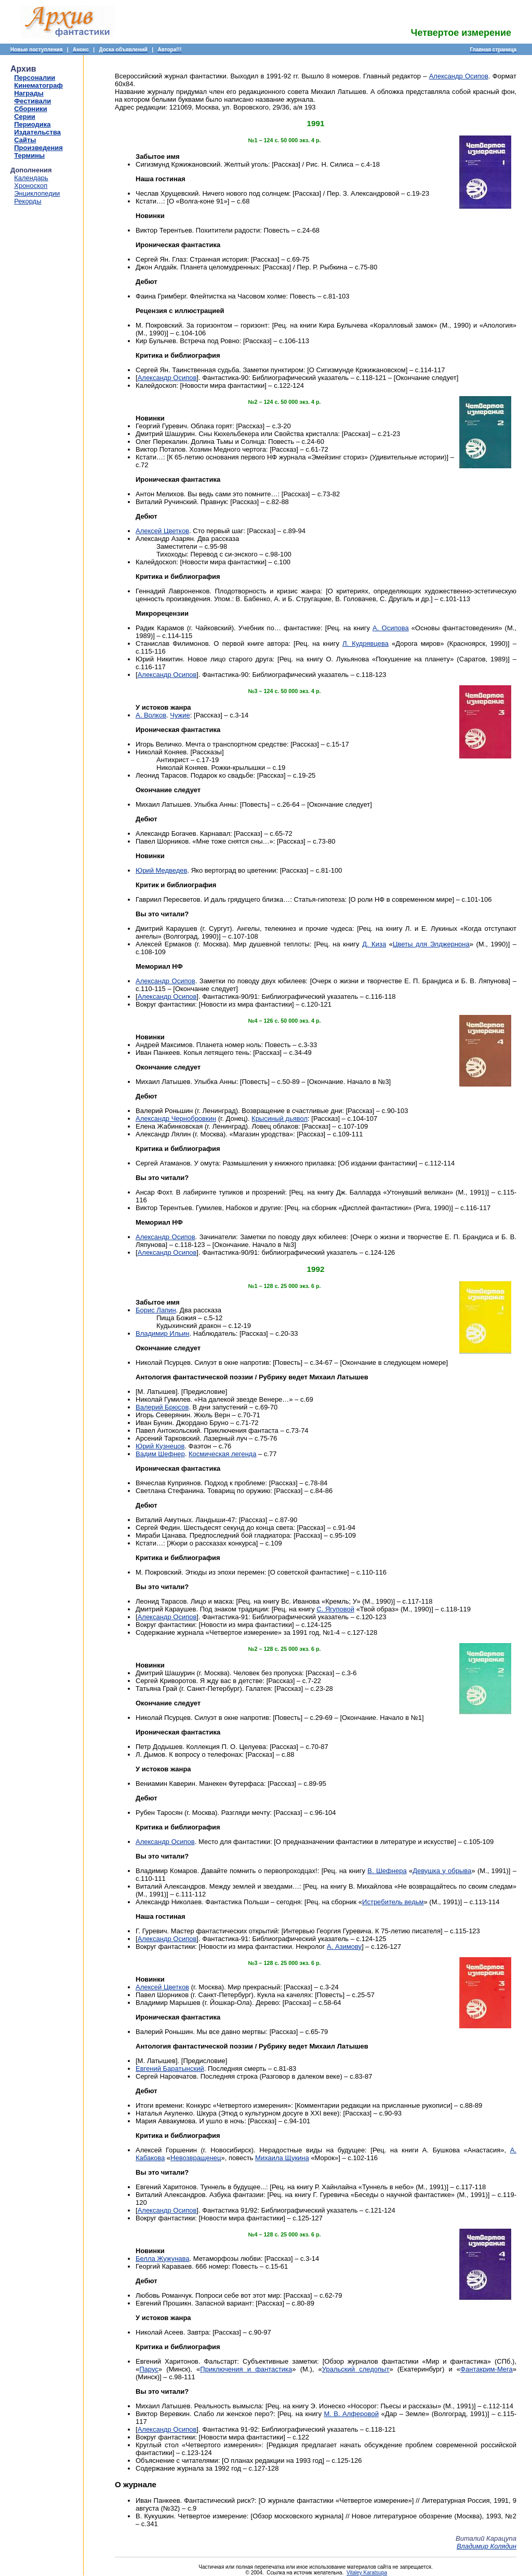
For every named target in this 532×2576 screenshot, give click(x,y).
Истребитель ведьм (392, 1902)
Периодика (32, 124)
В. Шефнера (386, 1871)
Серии (24, 116)
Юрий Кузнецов (160, 1446)
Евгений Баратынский (170, 2068)
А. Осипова (391, 628)
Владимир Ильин (163, 1333)
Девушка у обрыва (442, 1871)
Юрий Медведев (161, 870)
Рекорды (27, 201)
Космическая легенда (222, 1454)
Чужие (180, 715)
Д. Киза (374, 944)
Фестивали (32, 101)
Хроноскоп (30, 185)
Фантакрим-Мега (486, 2369)
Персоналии (34, 78)
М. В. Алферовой (351, 2414)
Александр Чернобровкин (176, 1118)
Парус (148, 2369)
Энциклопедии (37, 193)
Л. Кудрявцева (365, 643)
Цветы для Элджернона (431, 944)
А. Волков (151, 715)
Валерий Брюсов (162, 1407)
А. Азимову (344, 1946)
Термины (29, 155)
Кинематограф (38, 85)
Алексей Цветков (162, 531)
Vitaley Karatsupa (367, 2572)
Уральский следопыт (356, 2369)
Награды (29, 93)
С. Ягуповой (335, 1609)
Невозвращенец (195, 2158)
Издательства (37, 132)
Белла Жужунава (163, 2258)
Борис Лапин (156, 1310)
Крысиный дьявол (279, 1118)
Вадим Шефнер (160, 1454)
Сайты (25, 140)
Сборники (30, 109)
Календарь (31, 178)
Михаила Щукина (282, 2158)
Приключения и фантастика (246, 2369)
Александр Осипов (458, 76)
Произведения (38, 148)
